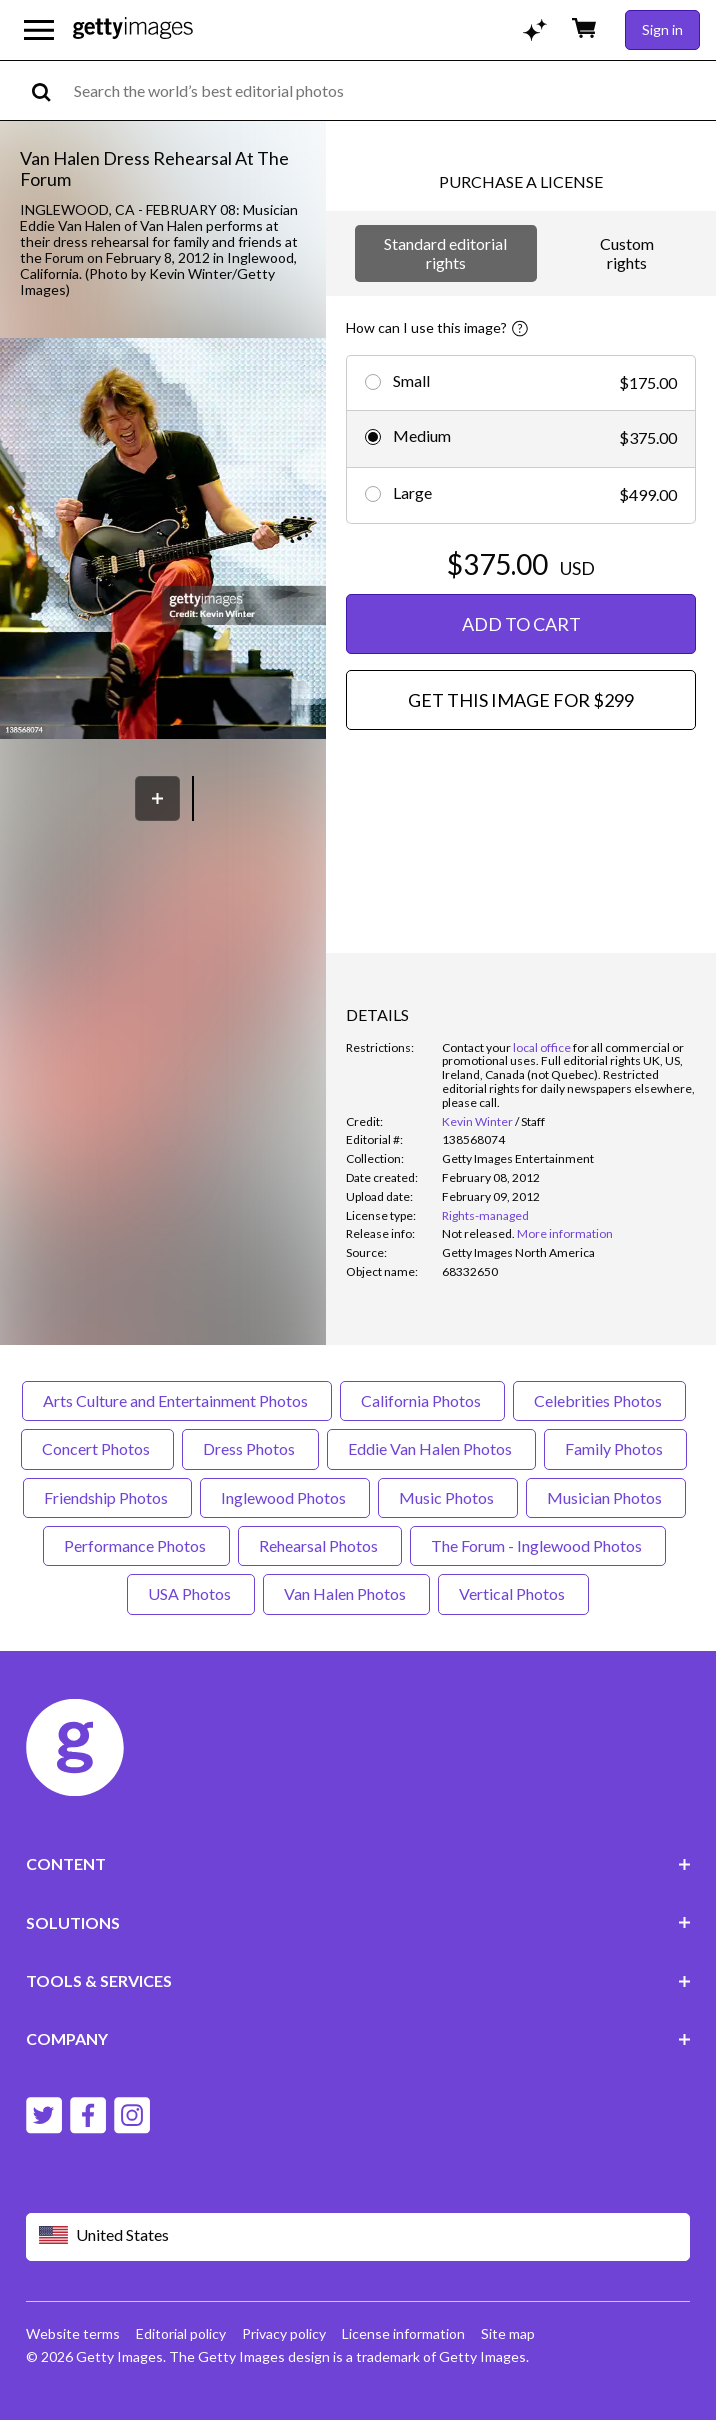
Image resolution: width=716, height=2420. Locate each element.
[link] (478, 1233)
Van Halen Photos (346, 1593)
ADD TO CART (521, 624)
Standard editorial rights (445, 252)
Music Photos (448, 1497)
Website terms (73, 2333)
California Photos (422, 1400)
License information (403, 2333)
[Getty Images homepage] (133, 29)
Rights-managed (485, 1215)
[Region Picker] (358, 2236)
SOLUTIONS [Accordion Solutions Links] (358, 1922)
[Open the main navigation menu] (39, 30)
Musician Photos (606, 1497)
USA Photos (191, 1593)
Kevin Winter (477, 1121)
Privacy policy (284, 2333)
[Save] (157, 798)
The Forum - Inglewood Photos (538, 1545)
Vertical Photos (513, 1593)
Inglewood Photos (285, 1497)
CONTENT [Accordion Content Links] (358, 1863)
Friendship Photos (107, 1497)
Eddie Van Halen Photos (431, 1448)
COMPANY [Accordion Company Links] (358, 2038)
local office (542, 1047)
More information (565, 1233)
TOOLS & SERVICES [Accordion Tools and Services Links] (358, 1980)
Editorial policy (181, 2333)
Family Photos (615, 1448)
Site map (508, 2333)
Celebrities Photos (599, 1400)
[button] (163, 540)
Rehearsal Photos (320, 1545)
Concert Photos (97, 1448)
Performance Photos (136, 1545)
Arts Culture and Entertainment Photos (177, 1400)
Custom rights (627, 252)
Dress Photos (250, 1448)
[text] (391, 90)
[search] (49, 90)
